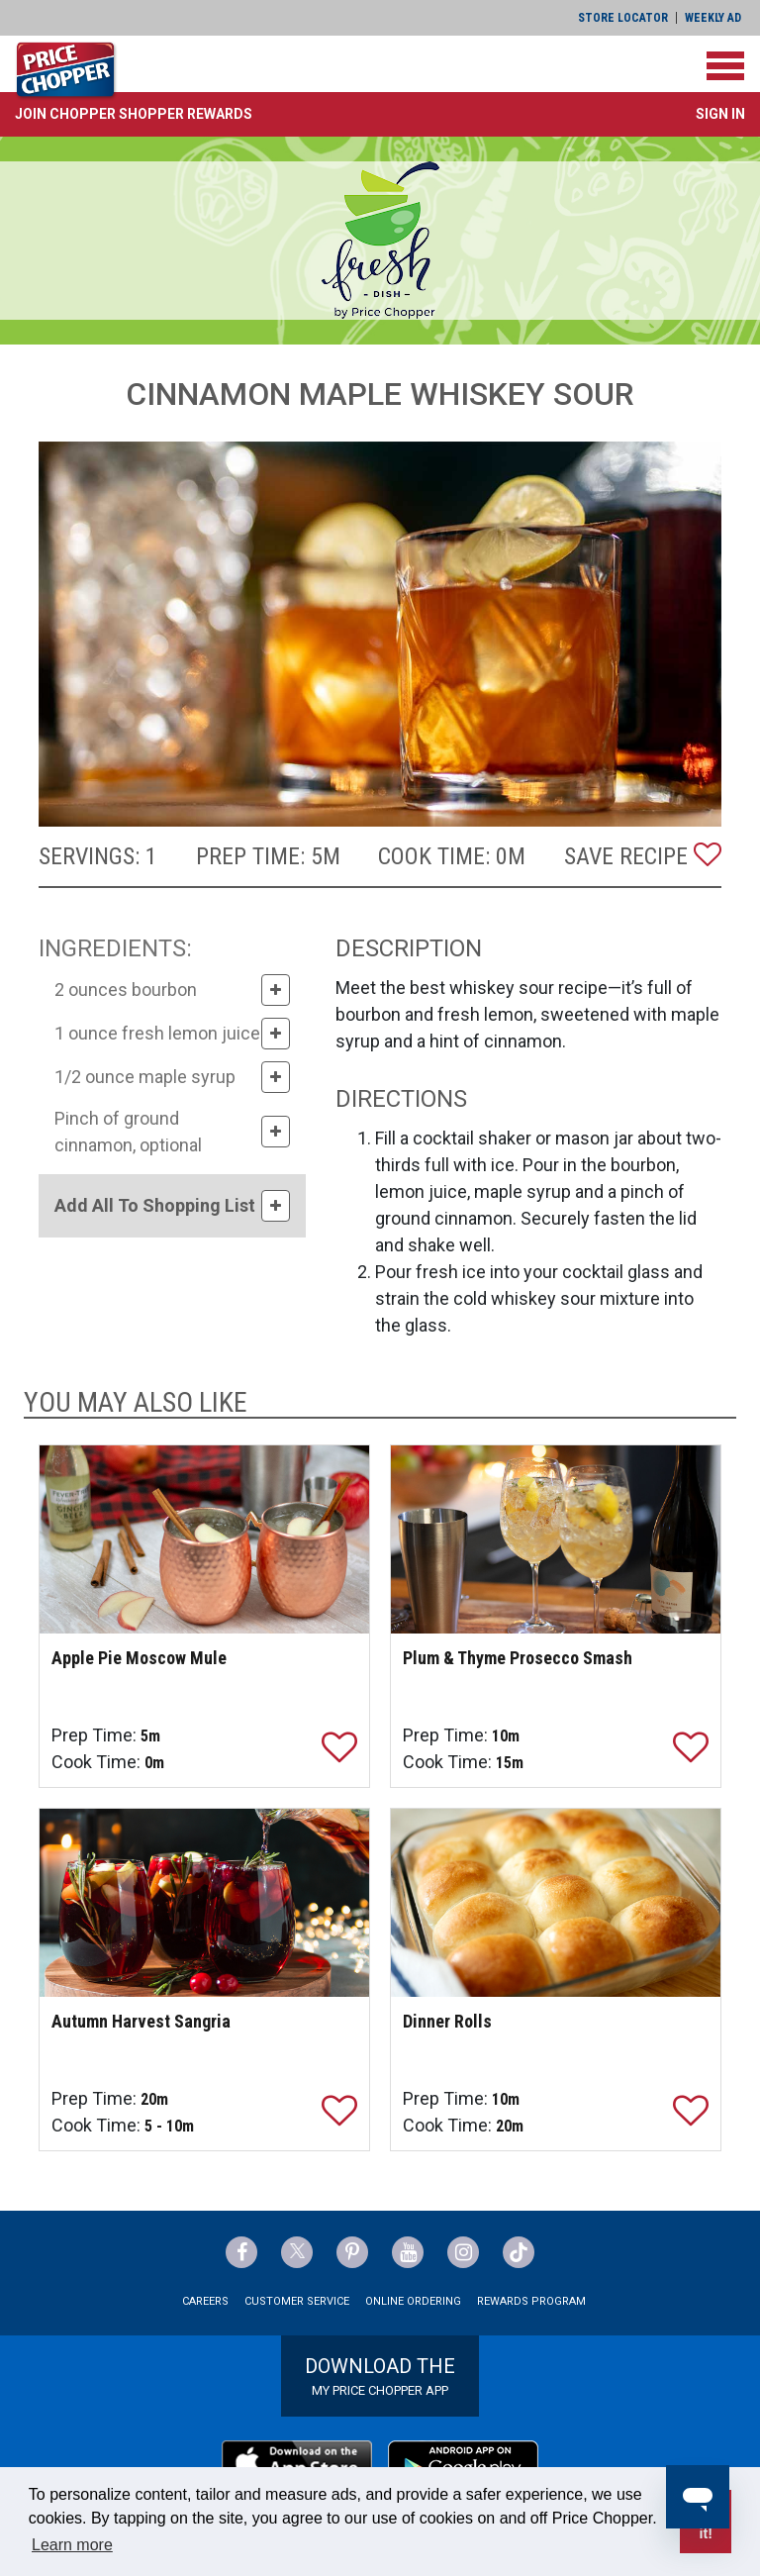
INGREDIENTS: (115, 948)
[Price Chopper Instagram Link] (463, 2252)
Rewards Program (531, 2301)
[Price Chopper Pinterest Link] (352, 2252)
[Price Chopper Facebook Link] (241, 2252)
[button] (133, 114)
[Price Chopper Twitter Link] (297, 2252)
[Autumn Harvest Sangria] (204, 1903)
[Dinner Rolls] (555, 1903)
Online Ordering (413, 2301)
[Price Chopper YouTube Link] (408, 2252)
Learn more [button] (72, 2544)
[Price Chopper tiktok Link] (518, 2252)
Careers (205, 2301)
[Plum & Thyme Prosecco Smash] (555, 1539)
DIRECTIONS (401, 1099)
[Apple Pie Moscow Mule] (204, 1539)
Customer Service (296, 2301)
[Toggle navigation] (725, 65)
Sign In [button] (720, 114)
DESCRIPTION (408, 948)
